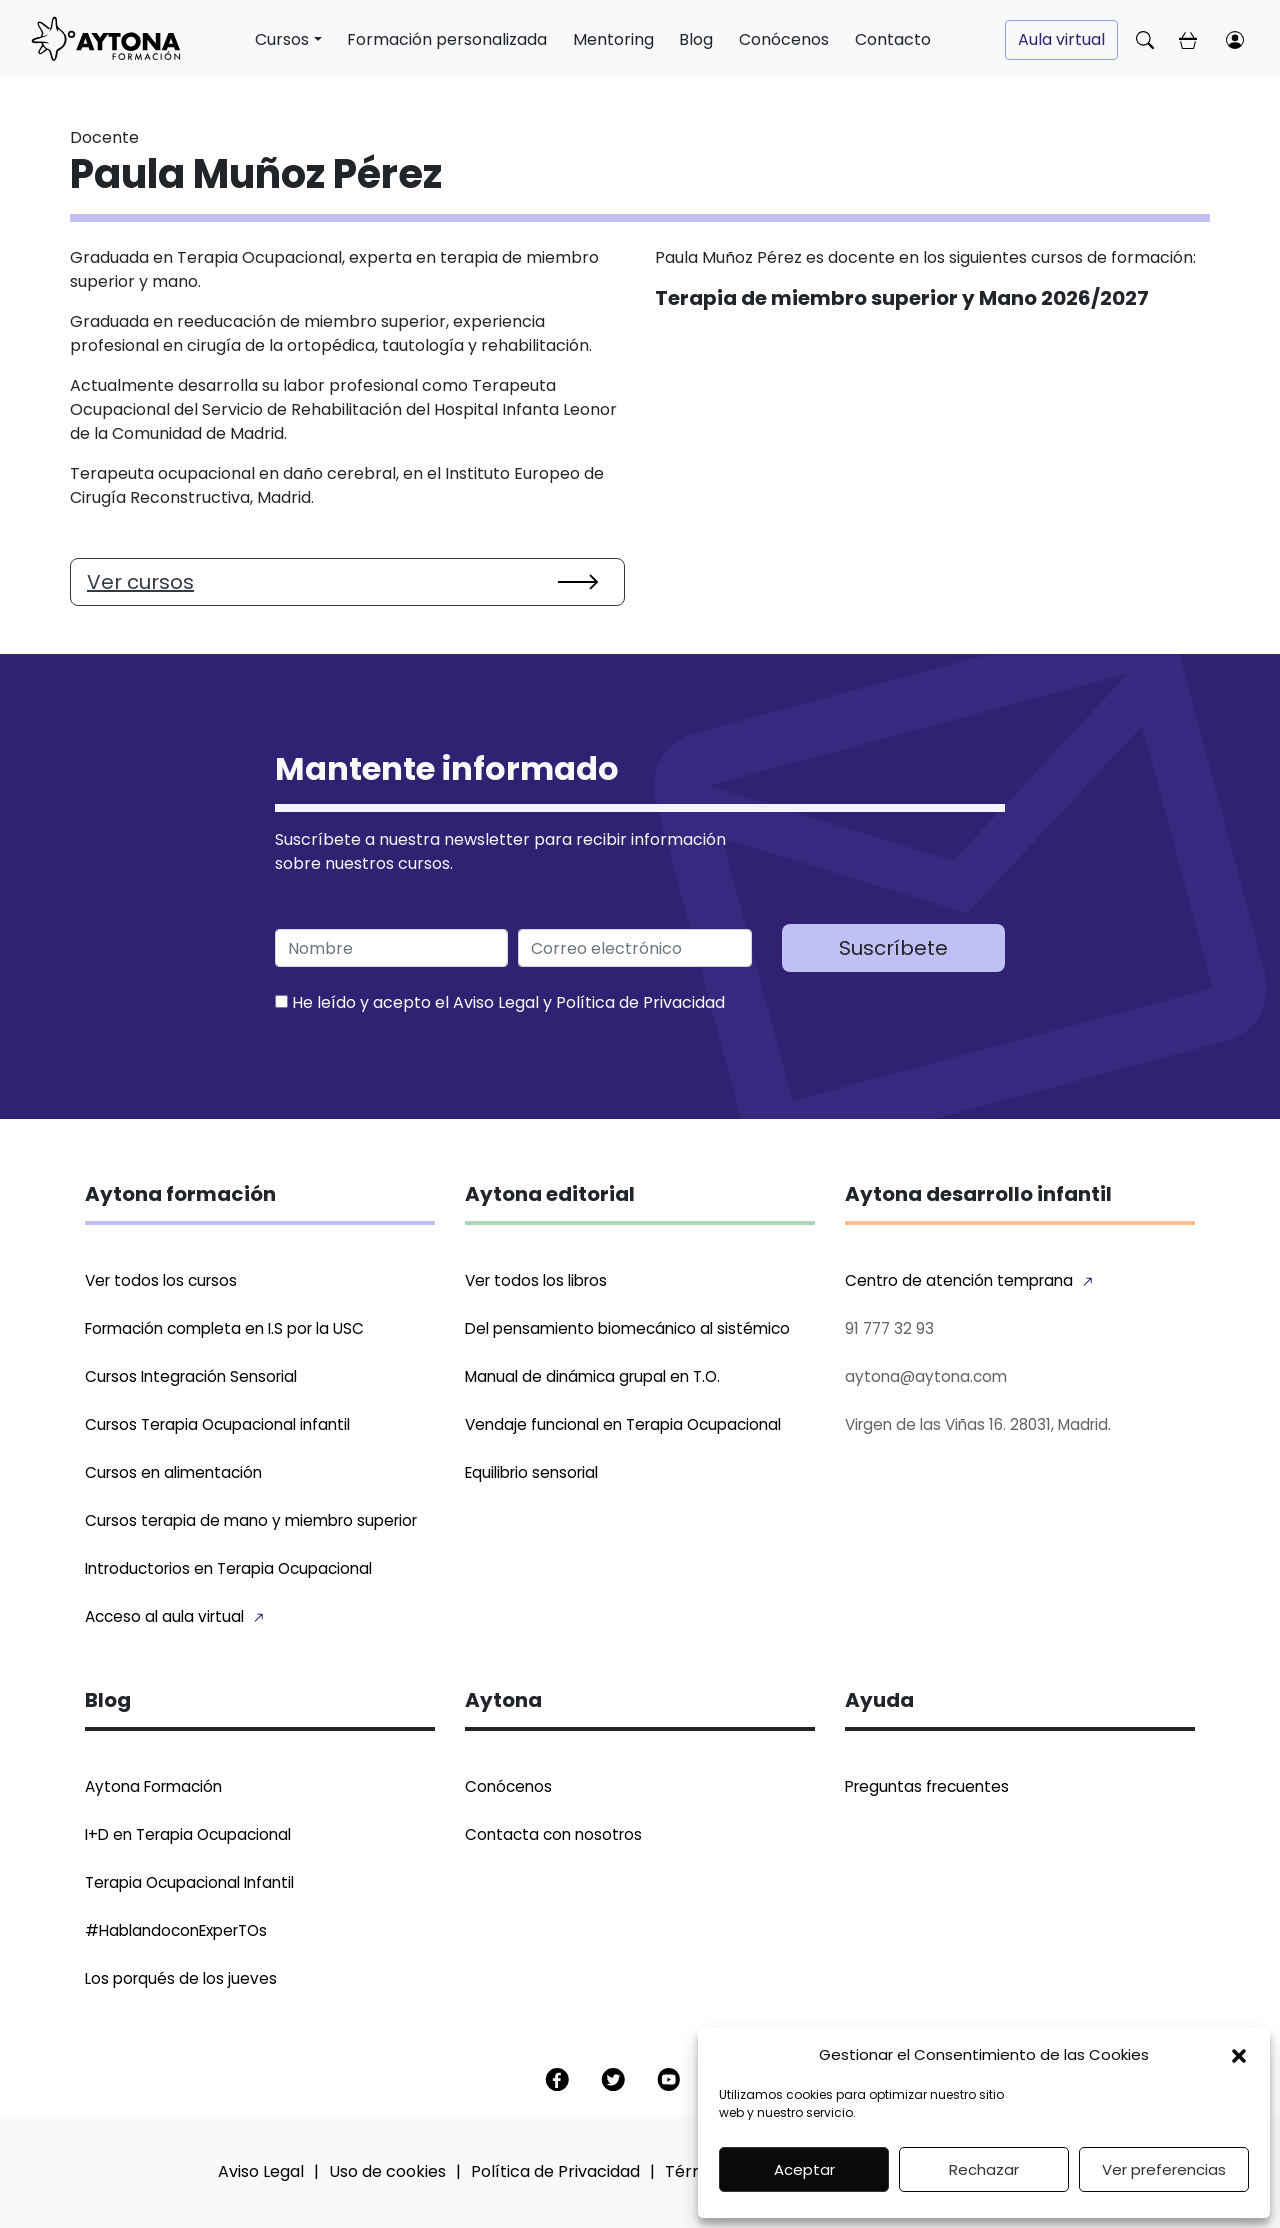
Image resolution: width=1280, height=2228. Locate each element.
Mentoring (613, 39)
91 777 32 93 (889, 1328)
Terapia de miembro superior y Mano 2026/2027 (902, 298)
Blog (696, 39)
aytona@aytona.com (926, 1376)
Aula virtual (1061, 39)
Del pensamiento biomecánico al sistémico (627, 1328)
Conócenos (784, 39)
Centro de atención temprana (959, 1280)
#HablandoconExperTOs (176, 1930)
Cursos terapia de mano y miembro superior (251, 1520)
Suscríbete (893, 948)
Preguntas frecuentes (927, 1786)
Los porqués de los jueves (181, 1978)
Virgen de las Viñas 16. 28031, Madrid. (978, 1424)
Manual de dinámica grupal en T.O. (592, 1376)
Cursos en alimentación (173, 1472)
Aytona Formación (153, 1786)
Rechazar (984, 2169)
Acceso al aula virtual (164, 1616)
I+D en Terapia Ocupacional (188, 1834)
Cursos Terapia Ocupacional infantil (217, 1424)
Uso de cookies (387, 2171)
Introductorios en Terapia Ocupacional (228, 1568)
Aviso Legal (496, 1002)
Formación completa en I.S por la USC (224, 1328)
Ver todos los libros (536, 1280)
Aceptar (804, 2169)
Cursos (282, 39)
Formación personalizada (447, 39)
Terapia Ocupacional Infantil (189, 1882)
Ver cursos (140, 582)
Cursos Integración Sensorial (191, 1376)
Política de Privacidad (640, 1002)
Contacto (893, 39)
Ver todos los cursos (161, 1280)
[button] (1239, 2055)
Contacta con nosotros (553, 1834)
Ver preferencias (1164, 2169)
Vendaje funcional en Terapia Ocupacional (623, 1424)
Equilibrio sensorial (531, 1472)
